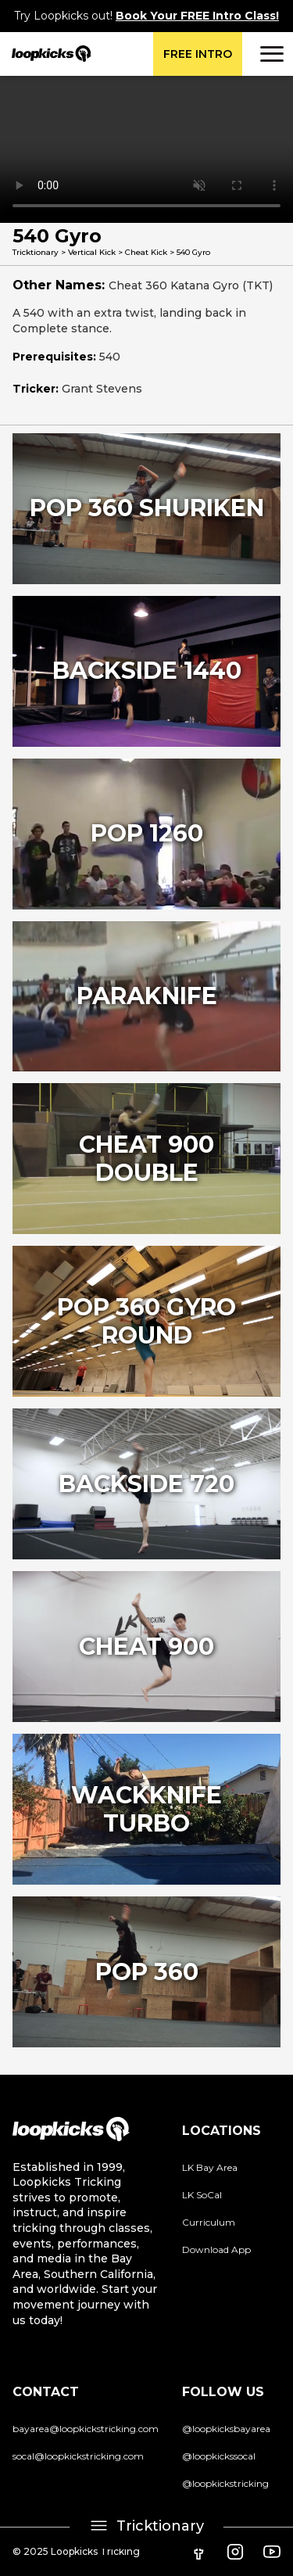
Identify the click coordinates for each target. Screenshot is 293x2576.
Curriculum (208, 2222)
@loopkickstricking (225, 2483)
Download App (216, 2249)
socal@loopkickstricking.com (78, 2456)
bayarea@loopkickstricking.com (86, 2428)
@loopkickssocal (218, 2456)
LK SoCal (202, 2195)
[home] (45, 54)
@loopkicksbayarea (226, 2428)
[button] (269, 54)
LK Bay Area (210, 2167)
